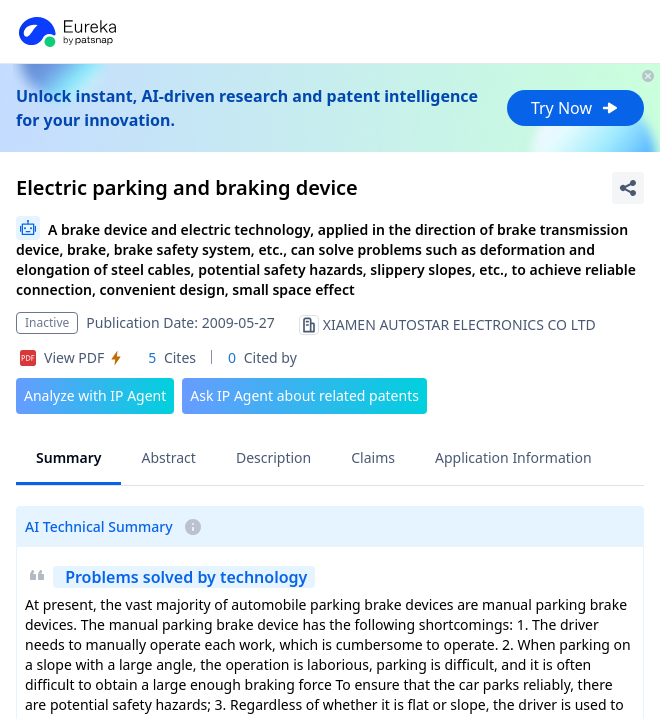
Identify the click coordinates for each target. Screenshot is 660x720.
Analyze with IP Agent (95, 395)
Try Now (575, 108)
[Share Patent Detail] (628, 188)
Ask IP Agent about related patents (304, 395)
